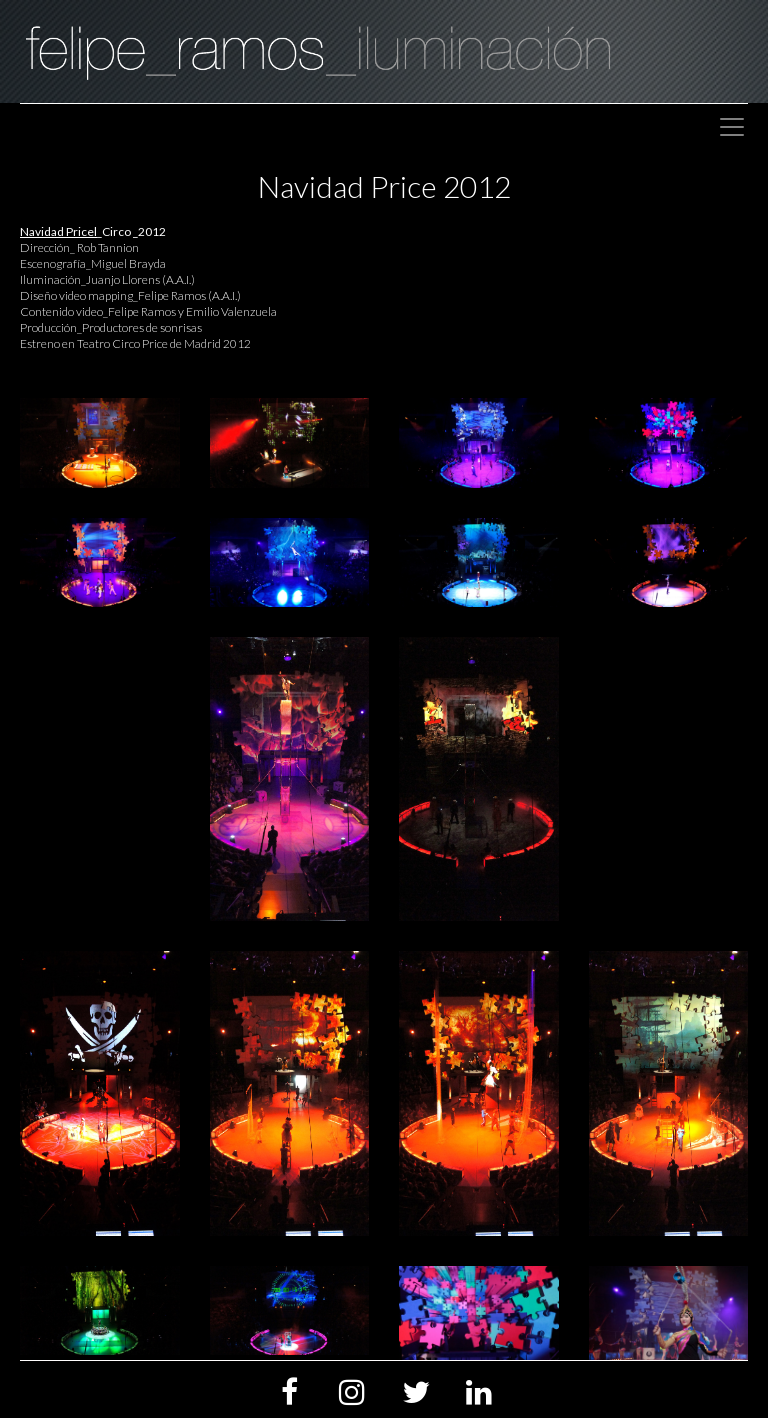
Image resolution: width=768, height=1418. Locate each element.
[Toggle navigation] (732, 127)
